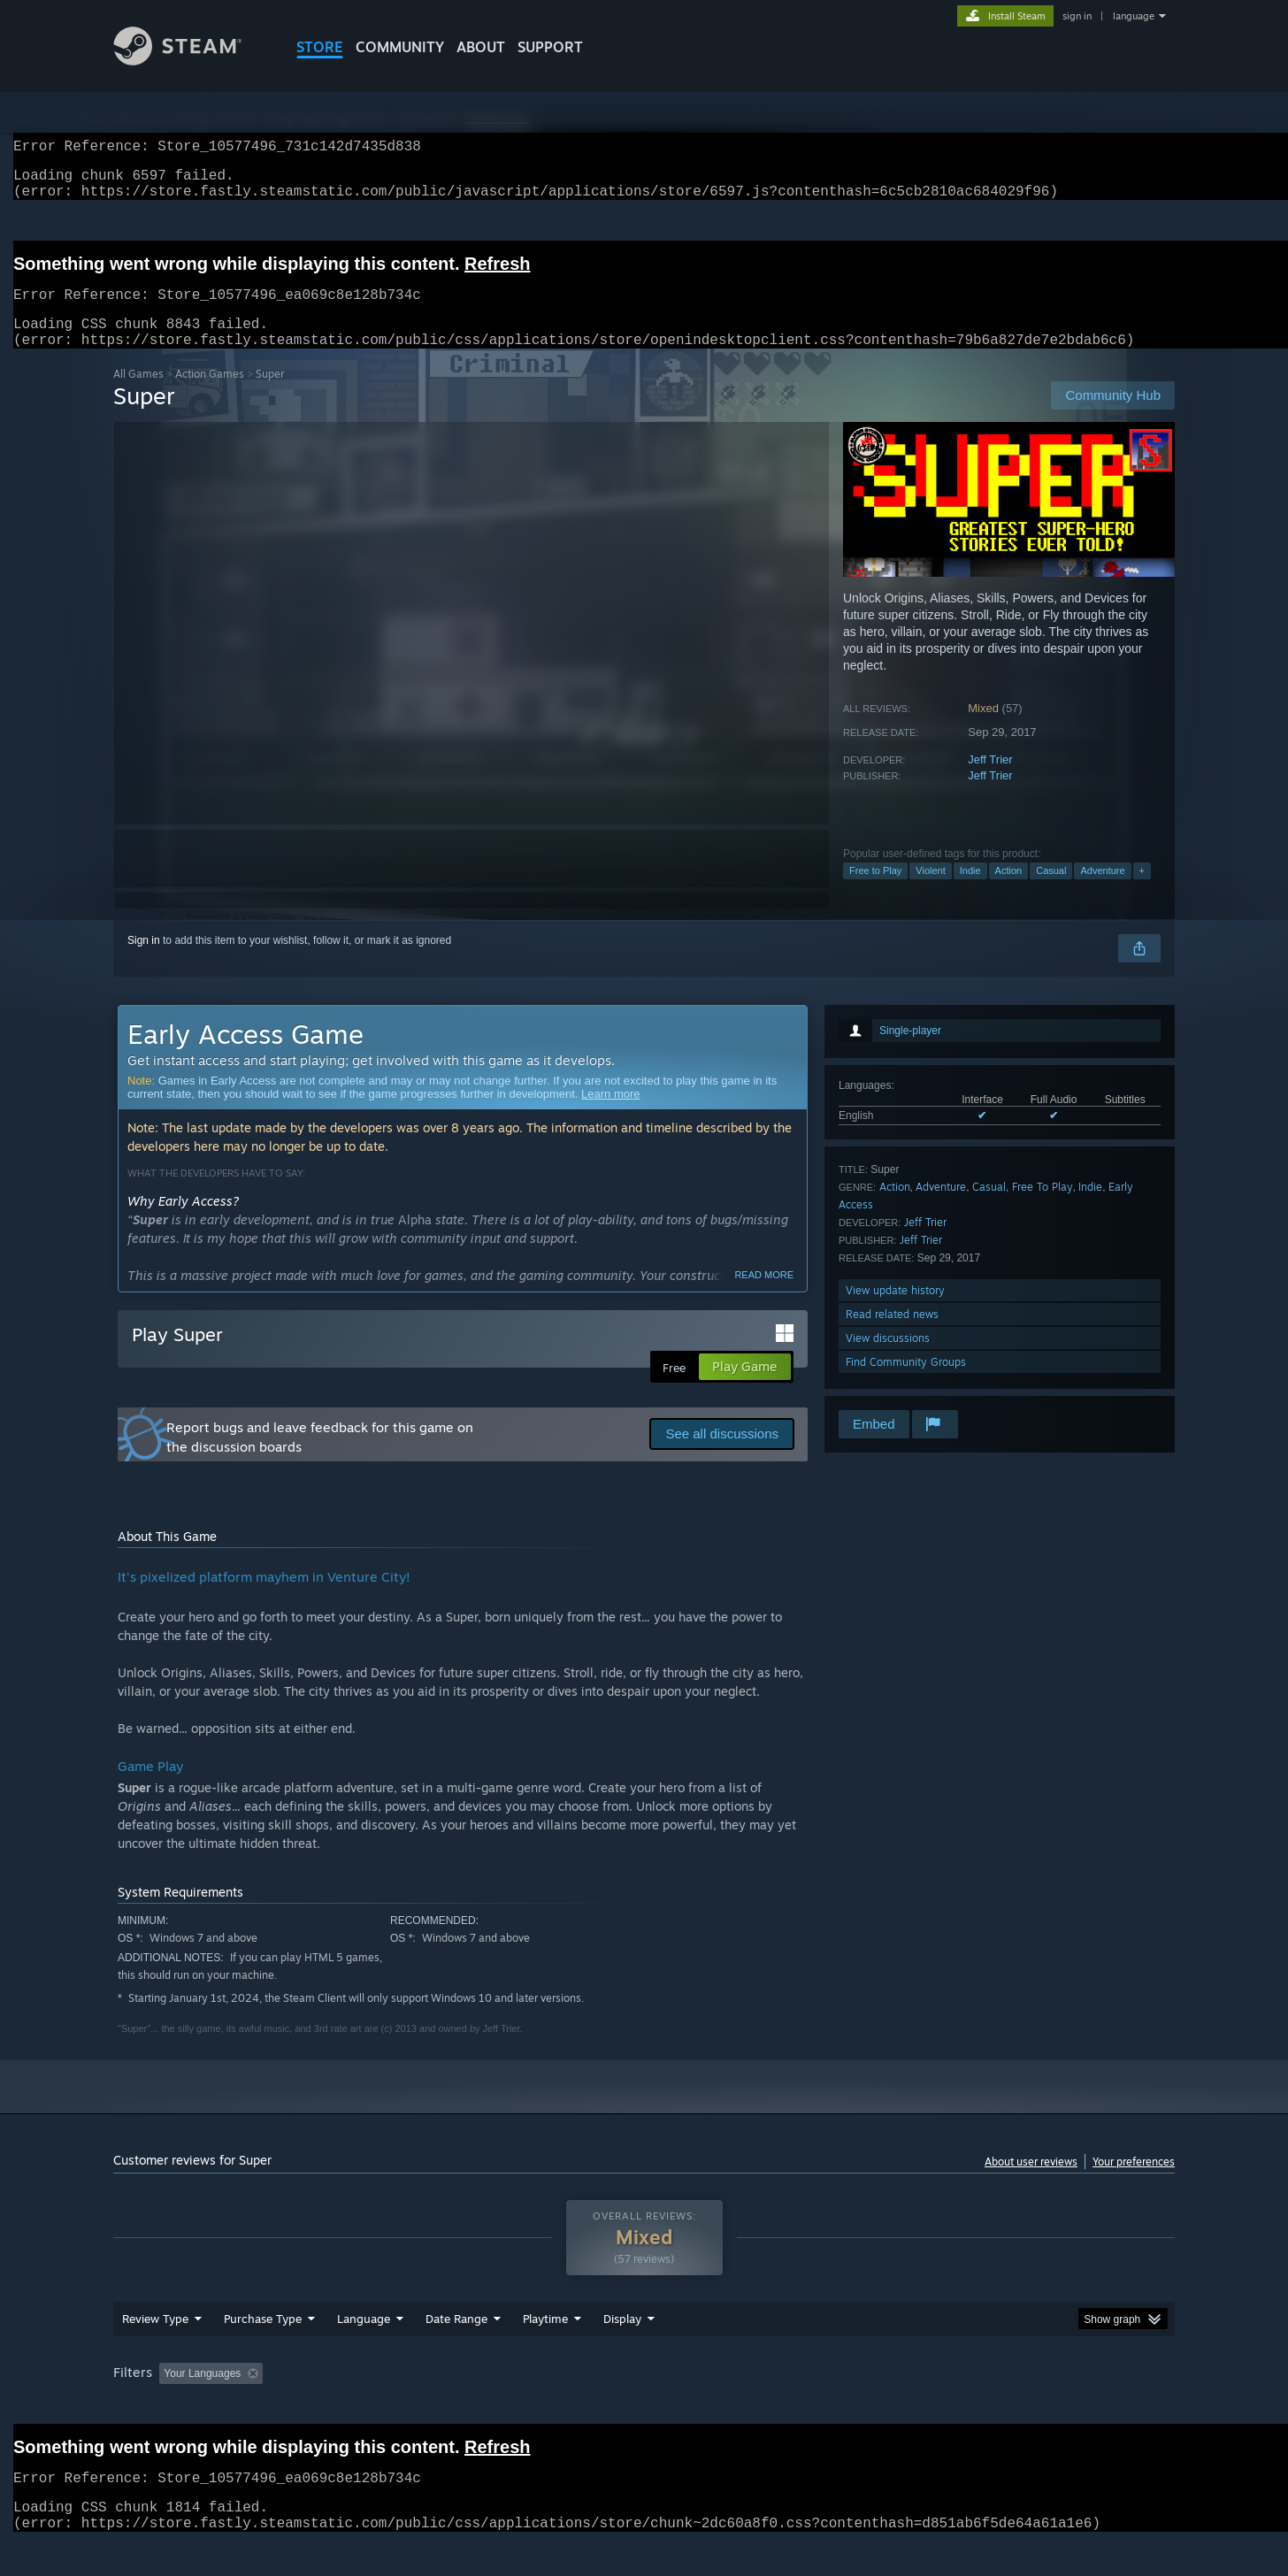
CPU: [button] (884, 2407)
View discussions (888, 1359)
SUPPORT (550, 47)
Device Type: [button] (1020, 2407)
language (1133, 16)
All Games (138, 395)
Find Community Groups (906, 1383)
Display (622, 2352)
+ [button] (1142, 891)
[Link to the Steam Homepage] (191, 60)
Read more (764, 1296)
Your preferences (1133, 2182)
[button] (172, 2406)
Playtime (545, 2352)
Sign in (143, 961)
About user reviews (1031, 2182)
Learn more (610, 1115)
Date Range (456, 2352)
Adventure (1102, 891)
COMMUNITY (400, 47)
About (480, 47)
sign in (1077, 16)
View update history (895, 1311)
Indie (970, 891)
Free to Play (875, 891)
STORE (319, 47)
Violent (930, 891)
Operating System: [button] (793, 2407)
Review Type (155, 2352)
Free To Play (1042, 1208)
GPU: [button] (943, 2407)
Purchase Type (263, 2352)
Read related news (892, 1335)
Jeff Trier (990, 780)
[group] (644, 2408)
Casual (1051, 891)
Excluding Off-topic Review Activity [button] (381, 2407)
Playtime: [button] (518, 2407)
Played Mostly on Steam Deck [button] (645, 2407)
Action (1009, 891)
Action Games (209, 395)
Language (363, 2352)
